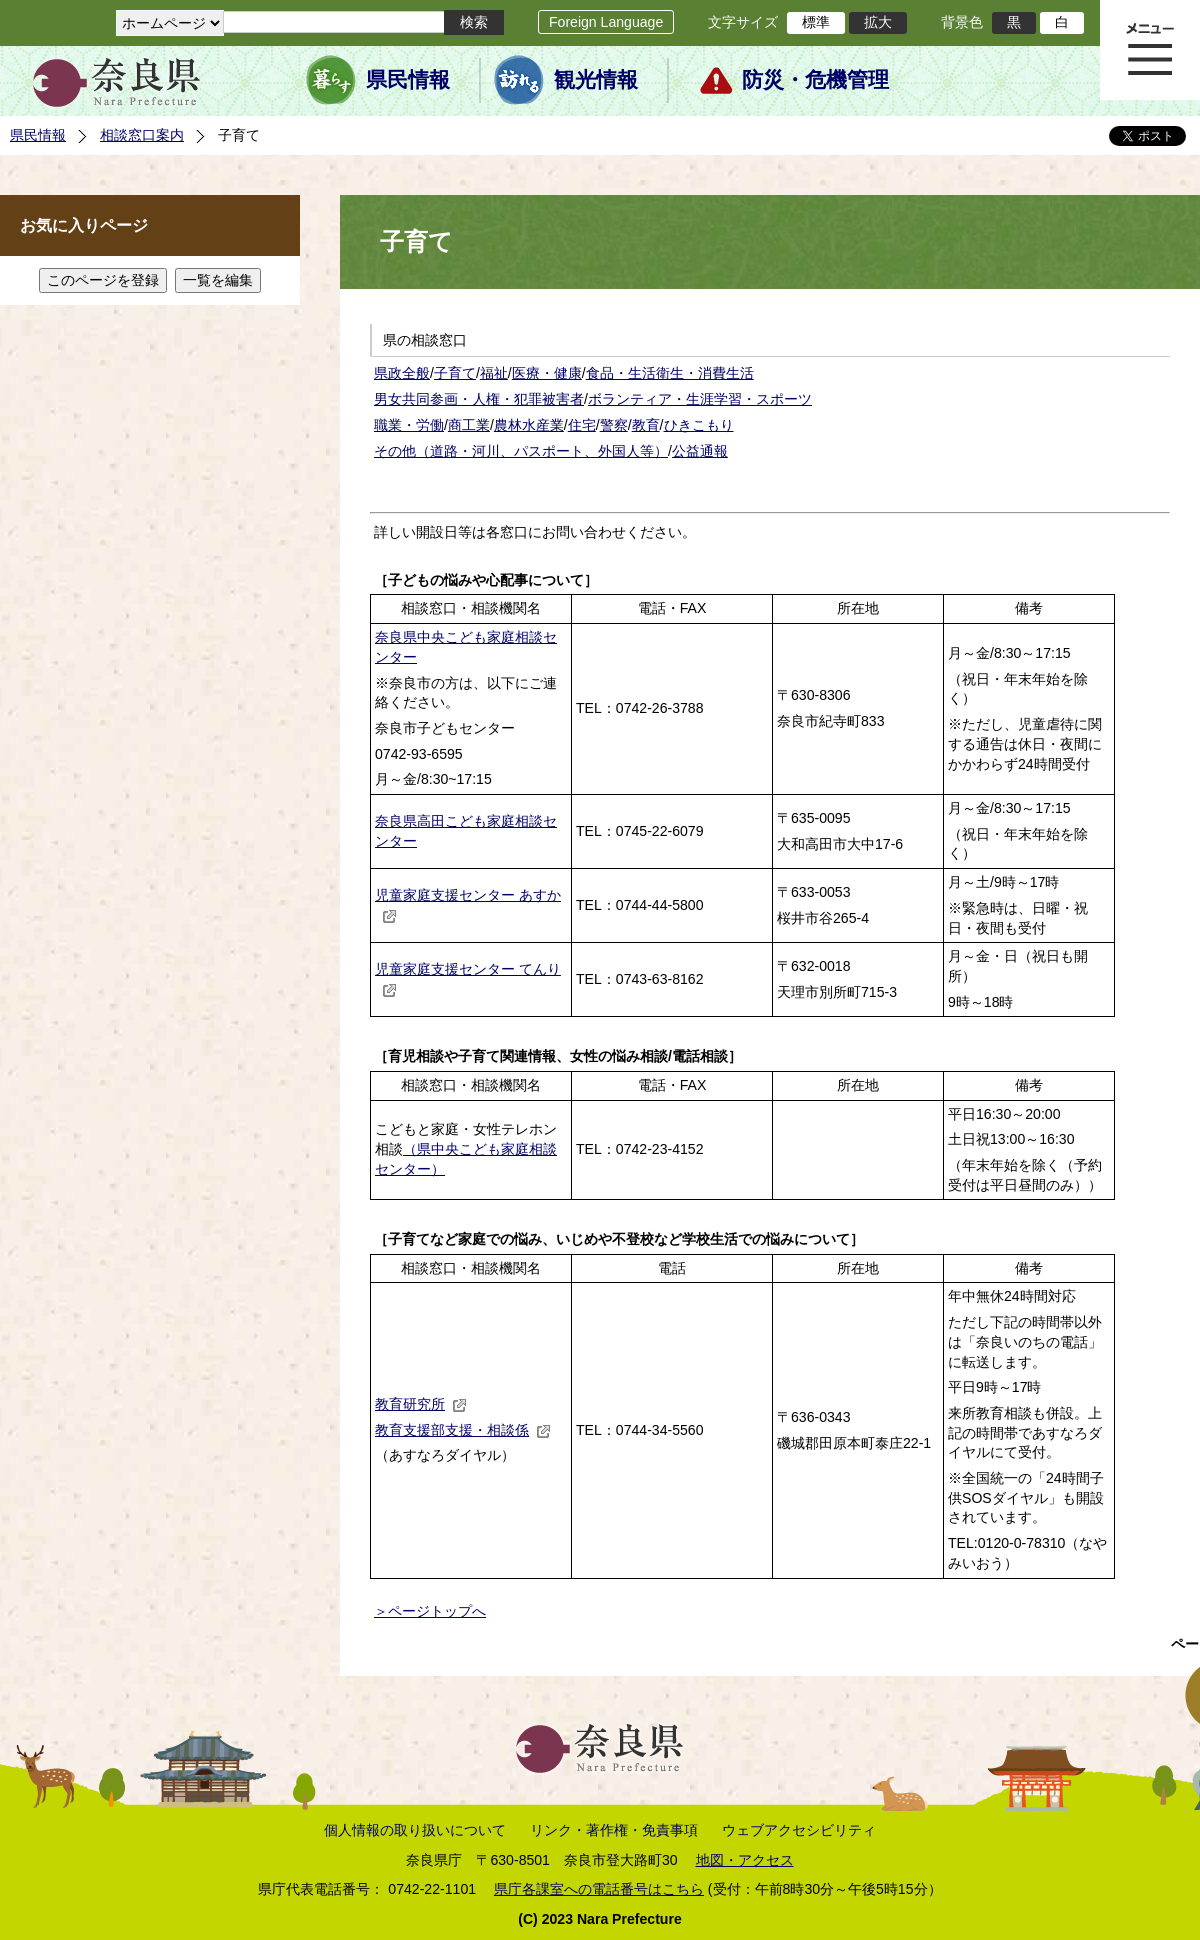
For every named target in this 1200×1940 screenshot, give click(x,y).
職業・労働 (409, 425)
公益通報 (700, 451)
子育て (455, 373)
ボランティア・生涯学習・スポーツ (700, 399)
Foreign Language (606, 22)
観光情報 (596, 80)
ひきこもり (699, 425)
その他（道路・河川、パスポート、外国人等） (521, 451)
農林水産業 (529, 425)
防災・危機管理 (815, 80)
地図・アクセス (745, 1860)
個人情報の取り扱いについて (415, 1830)
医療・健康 (547, 373)
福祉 (494, 373)
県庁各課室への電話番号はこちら (599, 1889)
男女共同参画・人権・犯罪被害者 (479, 399)
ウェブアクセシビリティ (799, 1830)
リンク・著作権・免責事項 (614, 1830)
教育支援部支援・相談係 (463, 1430)
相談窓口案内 (142, 135)
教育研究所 (421, 1404)
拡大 (878, 22)
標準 (816, 22)
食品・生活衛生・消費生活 (670, 373)
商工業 (469, 425)
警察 (614, 425)
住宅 (582, 425)
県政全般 (402, 373)
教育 (646, 425)
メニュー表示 (1150, 50)
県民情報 (408, 80)
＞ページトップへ (430, 1611)
